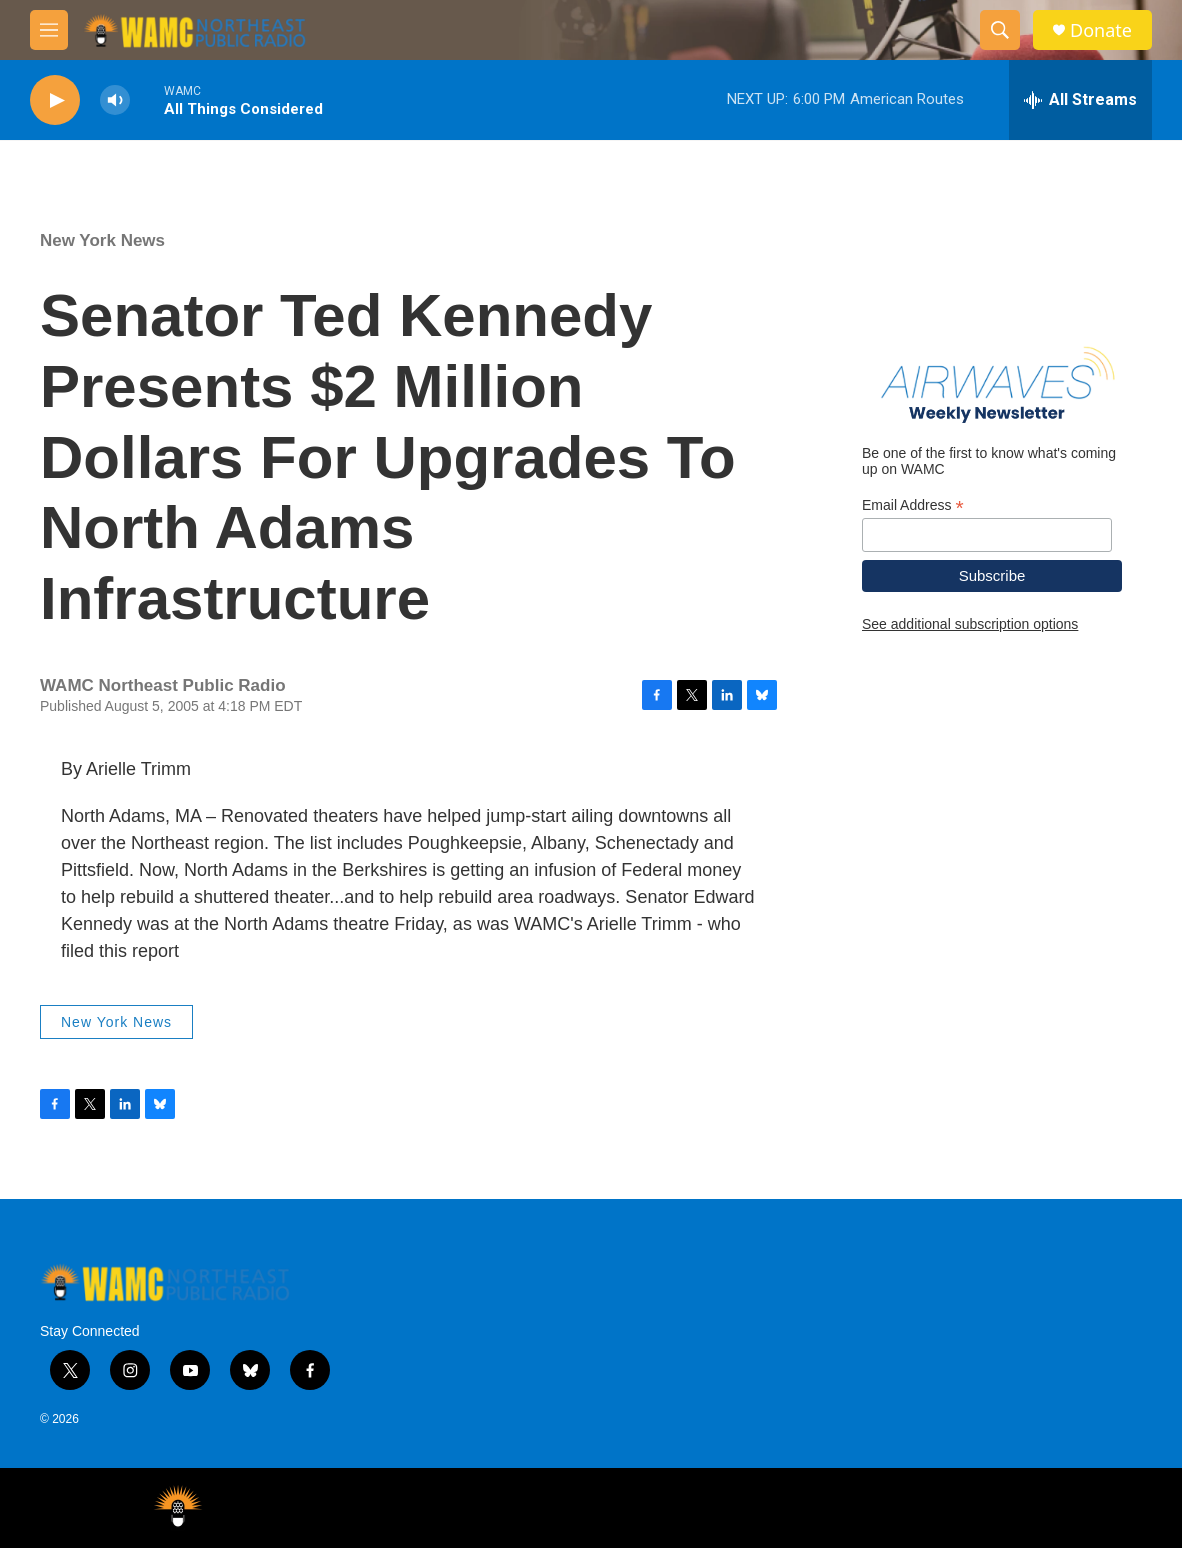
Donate (1101, 30)
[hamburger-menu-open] (49, 30)
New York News (102, 240)
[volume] (115, 100)
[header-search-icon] (1000, 30)
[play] (55, 100)
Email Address (913, 505)
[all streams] (1080, 100)
